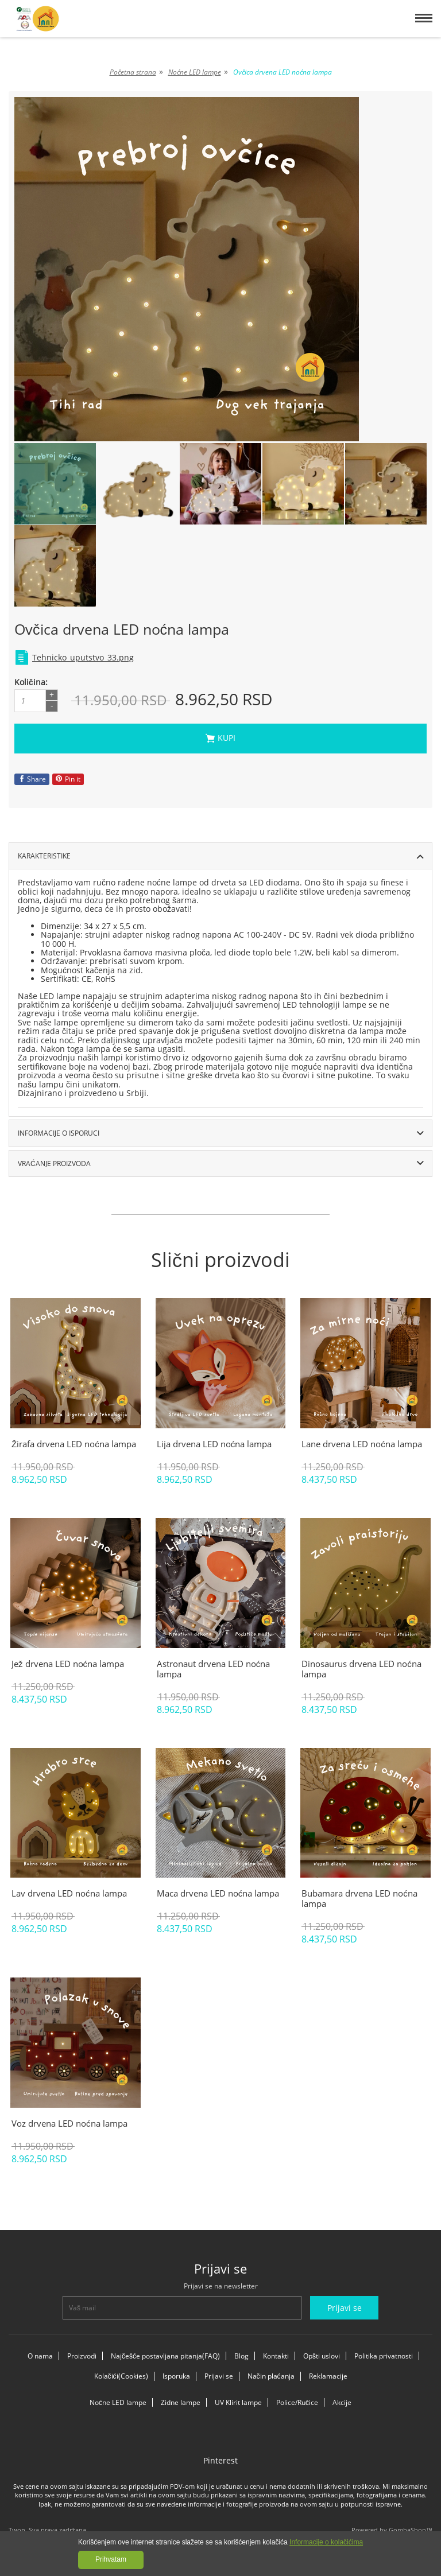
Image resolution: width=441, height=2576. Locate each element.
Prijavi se (218, 2376)
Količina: (31, 682)
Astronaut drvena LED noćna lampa (213, 1668)
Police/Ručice (297, 2402)
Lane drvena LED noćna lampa (361, 1444)
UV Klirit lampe (238, 2402)
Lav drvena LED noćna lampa (69, 1893)
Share (32, 779)
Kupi (316, 738)
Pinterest (220, 2460)
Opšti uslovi (321, 2356)
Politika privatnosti (383, 2356)
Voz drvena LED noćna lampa (69, 2123)
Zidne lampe (180, 2402)
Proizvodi (81, 2356)
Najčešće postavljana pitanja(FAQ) (165, 2356)
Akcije (341, 2402)
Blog (241, 2356)
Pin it (68, 779)
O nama (40, 2356)
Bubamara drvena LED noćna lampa (359, 1898)
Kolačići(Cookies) (121, 2376)
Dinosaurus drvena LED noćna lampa (361, 1668)
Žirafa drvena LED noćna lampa (73, 1444)
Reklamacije (328, 2376)
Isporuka (176, 2376)
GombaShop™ (410, 2530)
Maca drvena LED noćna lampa (218, 1893)
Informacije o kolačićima (326, 2542)
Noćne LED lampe (118, 2402)
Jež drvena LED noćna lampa (67, 1663)
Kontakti (276, 2356)
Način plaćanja (271, 2376)
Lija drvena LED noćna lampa (214, 1444)
